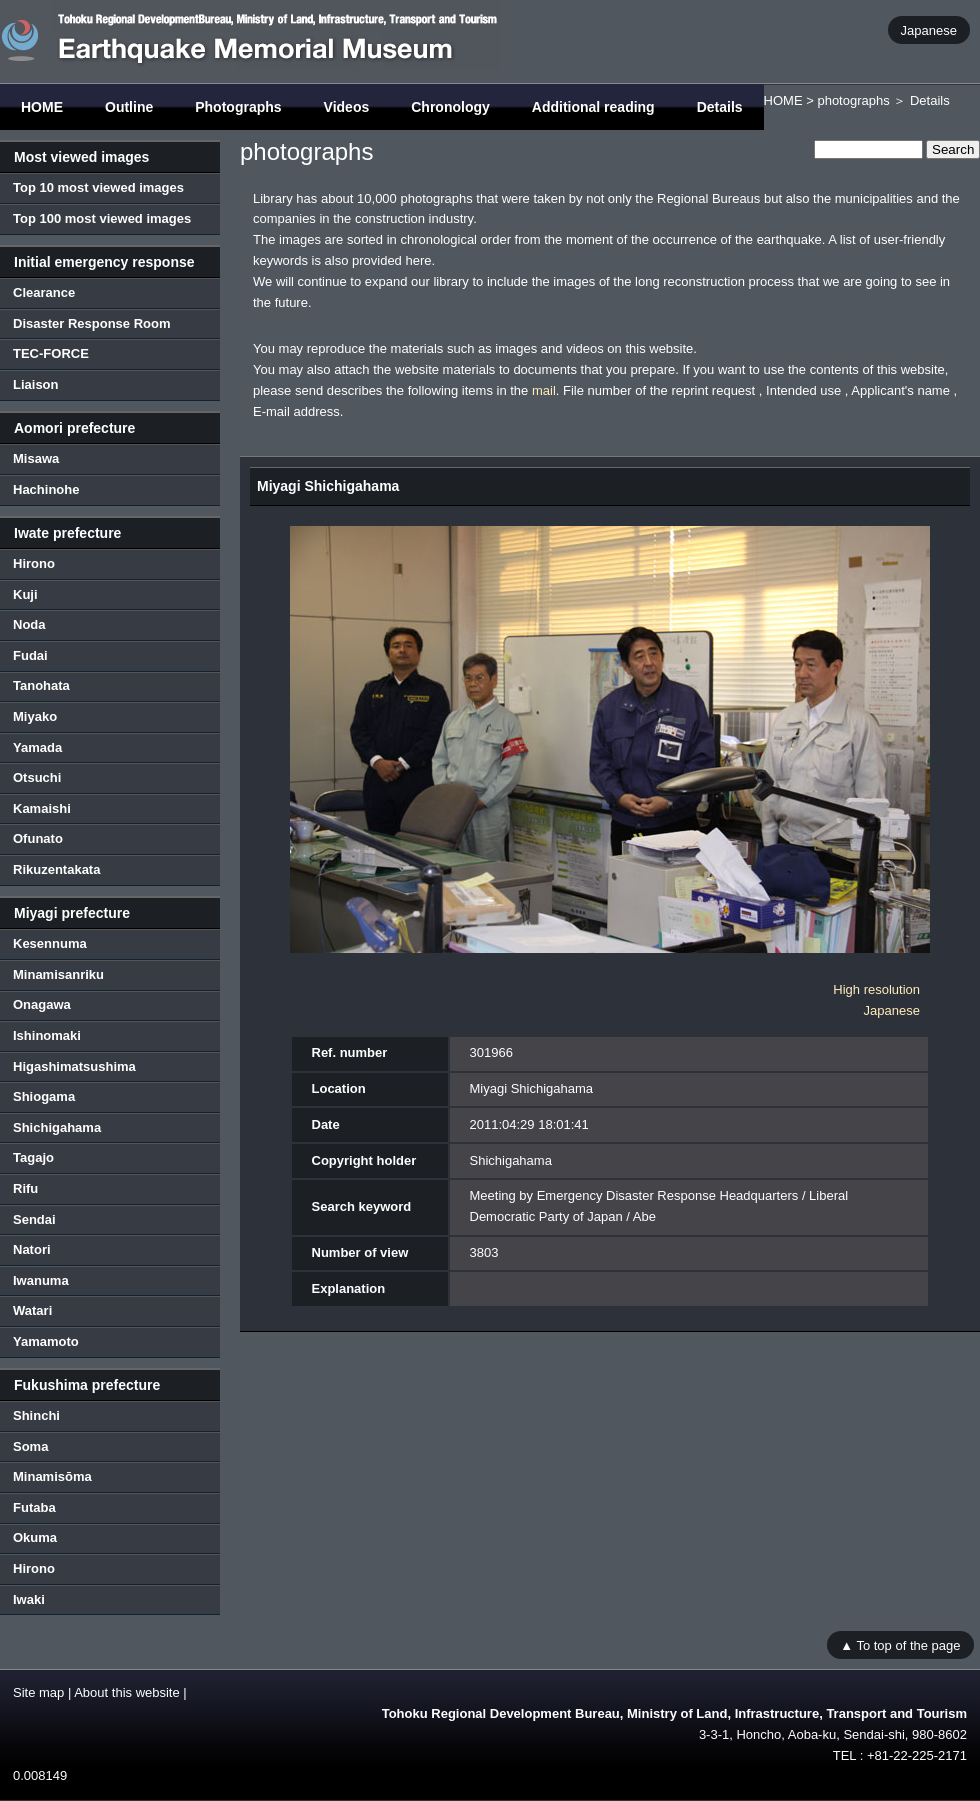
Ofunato (38, 838)
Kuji (25, 594)
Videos (347, 107)
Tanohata (41, 685)
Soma (30, 1446)
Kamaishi (42, 808)
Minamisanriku (58, 974)
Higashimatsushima (74, 1066)
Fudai (30, 655)
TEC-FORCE (51, 353)
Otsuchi (37, 777)
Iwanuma (41, 1280)
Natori (32, 1249)
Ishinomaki (47, 1035)
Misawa (36, 458)
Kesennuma (50, 943)
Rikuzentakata (56, 869)
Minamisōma (52, 1476)
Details (720, 107)
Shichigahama (57, 1127)
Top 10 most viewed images (98, 187)
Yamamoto (46, 1341)
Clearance (44, 292)
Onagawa (42, 1004)
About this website (127, 1692)
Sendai (34, 1219)
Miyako (35, 716)
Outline (129, 107)
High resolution (876, 989)
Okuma (35, 1537)
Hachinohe (46, 489)
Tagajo (33, 1157)
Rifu (25, 1188)
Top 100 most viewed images (102, 218)
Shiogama (44, 1096)
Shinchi (36, 1415)
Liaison (36, 384)
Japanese (929, 29)
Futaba (34, 1507)
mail (544, 390)
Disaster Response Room (92, 323)
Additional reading (593, 107)
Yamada (37, 747)
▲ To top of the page (900, 1644)
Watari (32, 1310)
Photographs (238, 107)
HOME (42, 107)
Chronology (450, 107)
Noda (29, 624)
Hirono (34, 563)
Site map (38, 1692)
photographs (853, 100)
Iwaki (29, 1599)
